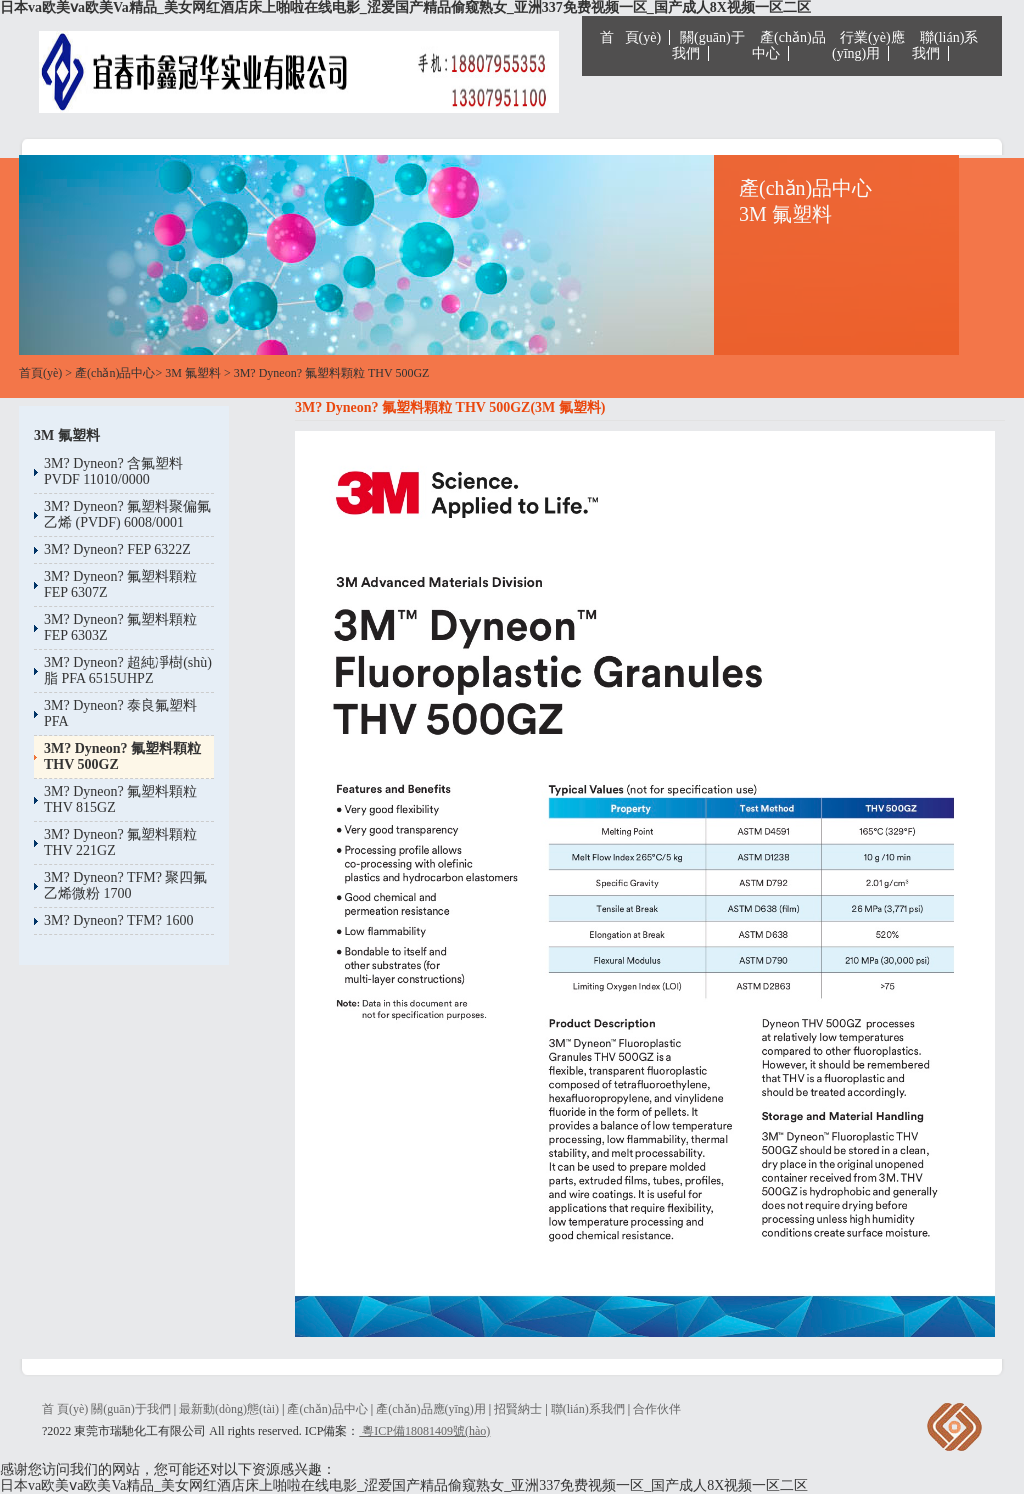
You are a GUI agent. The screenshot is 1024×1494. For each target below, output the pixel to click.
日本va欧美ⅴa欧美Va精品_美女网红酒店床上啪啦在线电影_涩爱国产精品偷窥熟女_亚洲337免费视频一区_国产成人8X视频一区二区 (405, 7)
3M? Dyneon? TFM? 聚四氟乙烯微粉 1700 (125, 885)
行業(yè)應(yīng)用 (868, 45)
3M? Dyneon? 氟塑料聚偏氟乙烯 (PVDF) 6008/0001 (127, 514)
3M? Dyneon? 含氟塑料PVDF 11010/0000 (113, 471)
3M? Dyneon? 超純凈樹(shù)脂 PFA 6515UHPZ (128, 670)
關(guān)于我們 (708, 45)
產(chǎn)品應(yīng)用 (431, 1409)
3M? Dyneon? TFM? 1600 (118, 920)
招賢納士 (518, 1409)
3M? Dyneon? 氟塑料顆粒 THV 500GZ (332, 373)
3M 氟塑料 (193, 373)
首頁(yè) (40, 373)
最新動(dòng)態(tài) (229, 1409)
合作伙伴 (657, 1409)
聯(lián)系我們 (945, 45)
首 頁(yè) (630, 37)
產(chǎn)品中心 (789, 45)
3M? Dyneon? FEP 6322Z (117, 549)
